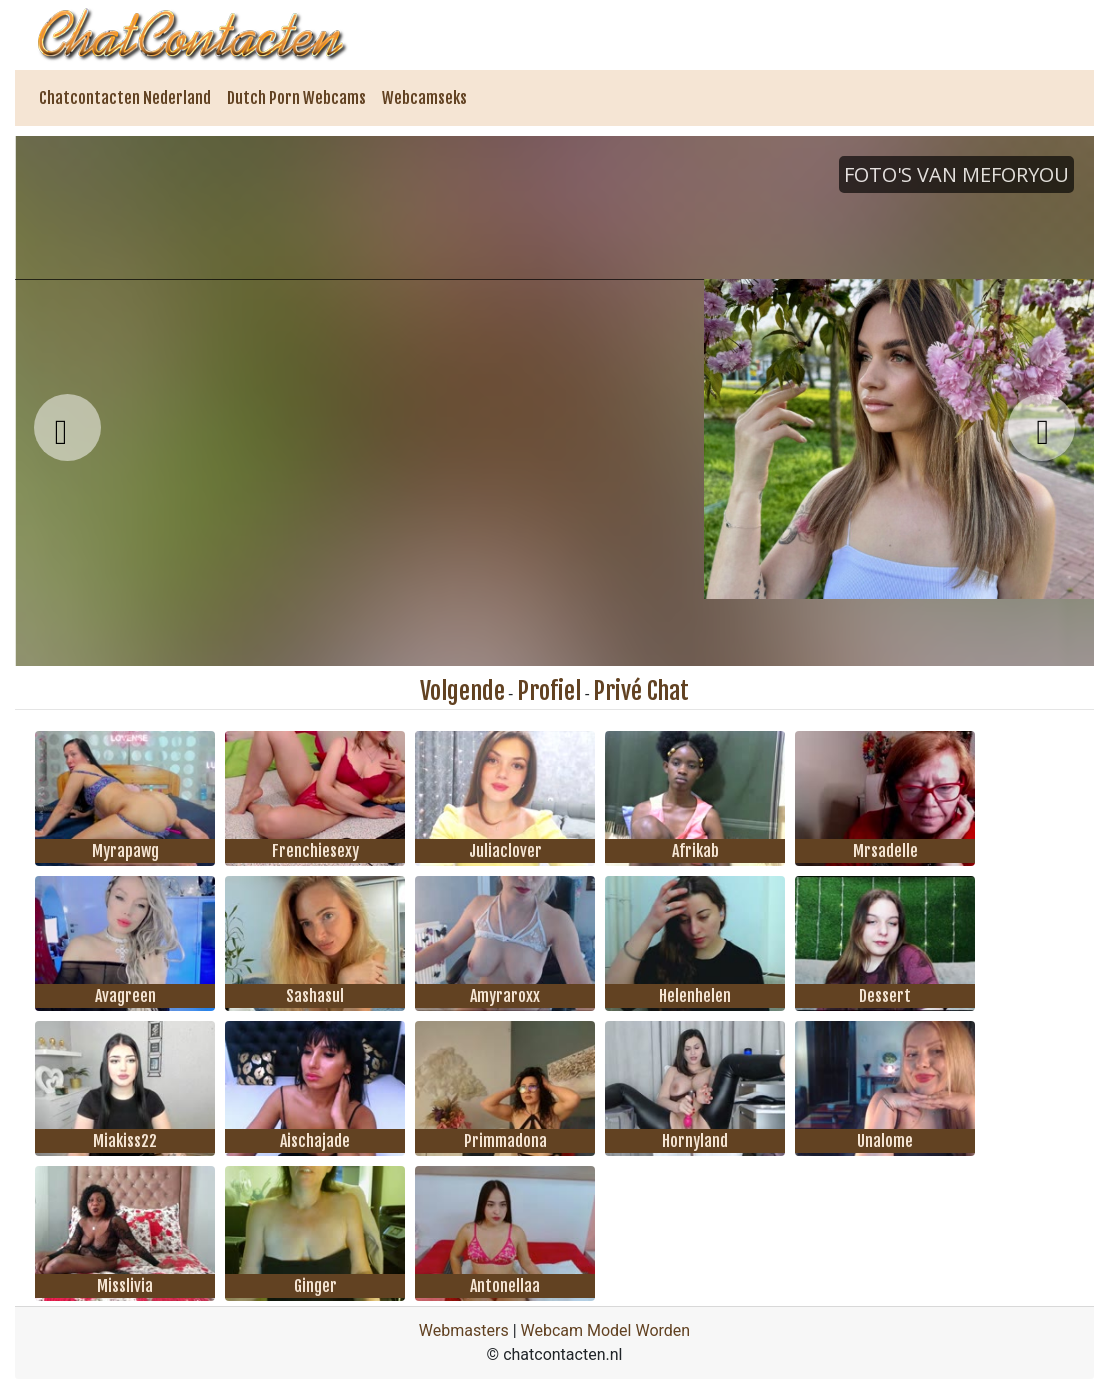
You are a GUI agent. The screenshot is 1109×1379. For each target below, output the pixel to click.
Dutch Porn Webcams (296, 98)
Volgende (462, 691)
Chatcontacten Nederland (125, 98)
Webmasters (464, 1330)
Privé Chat (641, 691)
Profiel (549, 691)
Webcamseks (424, 98)
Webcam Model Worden (606, 1330)
